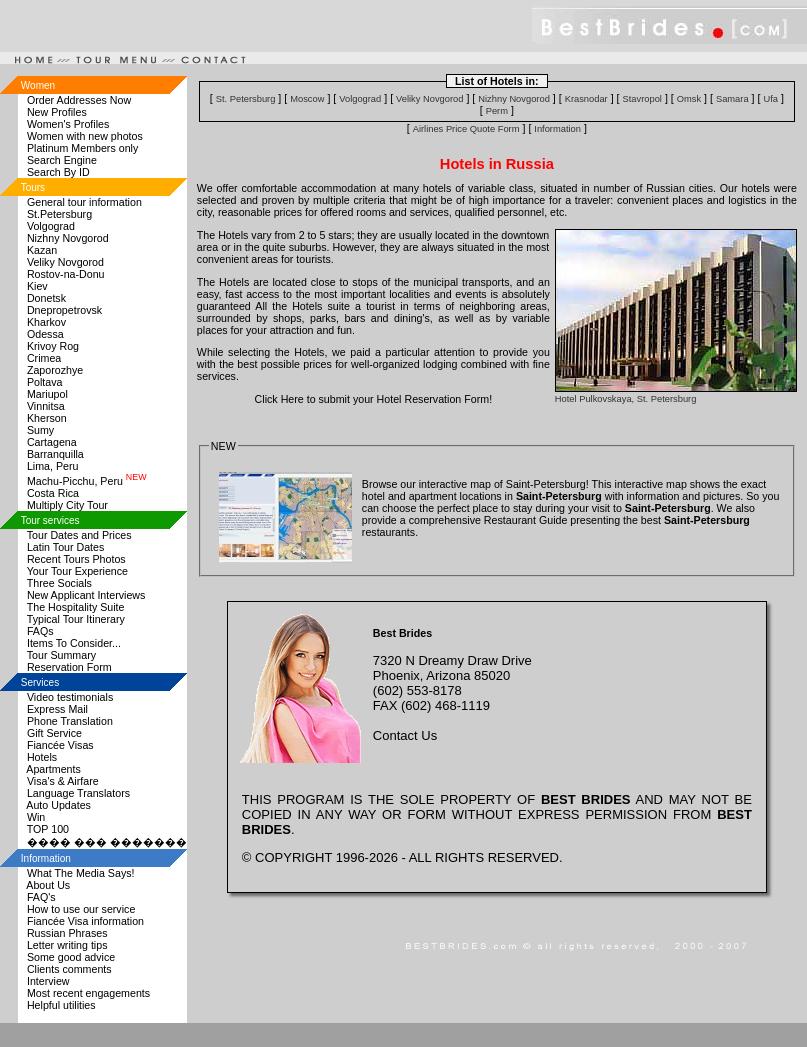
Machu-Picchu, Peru (87, 481)
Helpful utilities (61, 1005)
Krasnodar (586, 99)
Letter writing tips (67, 945)
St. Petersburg (246, 99)
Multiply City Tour (67, 505)
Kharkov (46, 322)
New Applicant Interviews (86, 595)
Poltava (45, 382)
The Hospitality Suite (76, 607)
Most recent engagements (88, 993)
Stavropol (642, 99)
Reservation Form (69, 667)
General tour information (84, 202)
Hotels (42, 757)
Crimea (44, 358)
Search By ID (58, 172)
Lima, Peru (53, 466)
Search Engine (62, 160)
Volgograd (51, 226)
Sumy (40, 430)
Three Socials (59, 583)
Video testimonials (70, 697)
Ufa (770, 99)
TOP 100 (48, 829)
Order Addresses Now (79, 100)
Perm (497, 111)
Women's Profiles (68, 124)
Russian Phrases (67, 933)
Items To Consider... (74, 643)
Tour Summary (61, 655)
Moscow (307, 99)
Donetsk (46, 298)
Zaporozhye (55, 370)
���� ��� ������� (107, 842)
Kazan (42, 250)
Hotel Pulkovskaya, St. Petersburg (626, 399)
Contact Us (405, 735)
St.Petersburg (59, 214)
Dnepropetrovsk (64, 310)
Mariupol (47, 394)
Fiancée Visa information (85, 921)
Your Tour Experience (77, 571)
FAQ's (41, 897)
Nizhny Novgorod (68, 238)
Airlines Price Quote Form (466, 129)
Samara (732, 99)
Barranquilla (55, 454)
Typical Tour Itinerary (76, 619)
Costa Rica (53, 493)
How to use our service (81, 909)
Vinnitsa (46, 406)
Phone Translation (70, 721)
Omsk (689, 99)
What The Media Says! (81, 873)
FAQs (40, 631)
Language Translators (78, 793)
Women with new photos (85, 136)
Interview (48, 981)
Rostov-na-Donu (66, 274)
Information (557, 129)
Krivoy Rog (53, 346)
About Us (48, 885)
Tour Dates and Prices (79, 535)
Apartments (53, 769)
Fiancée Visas (60, 745)
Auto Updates (58, 805)
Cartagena (52, 442)
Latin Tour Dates (65, 547)
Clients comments (69, 969)
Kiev (37, 286)
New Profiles (57, 112)
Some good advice (71, 957)
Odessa (45, 334)
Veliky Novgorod (65, 262)
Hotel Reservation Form (433, 399)
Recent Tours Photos (76, 559)
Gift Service (54, 733)
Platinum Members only (82, 148)
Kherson (47, 418)
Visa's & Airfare (63, 781)
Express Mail (57, 709)
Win (36, 817)
